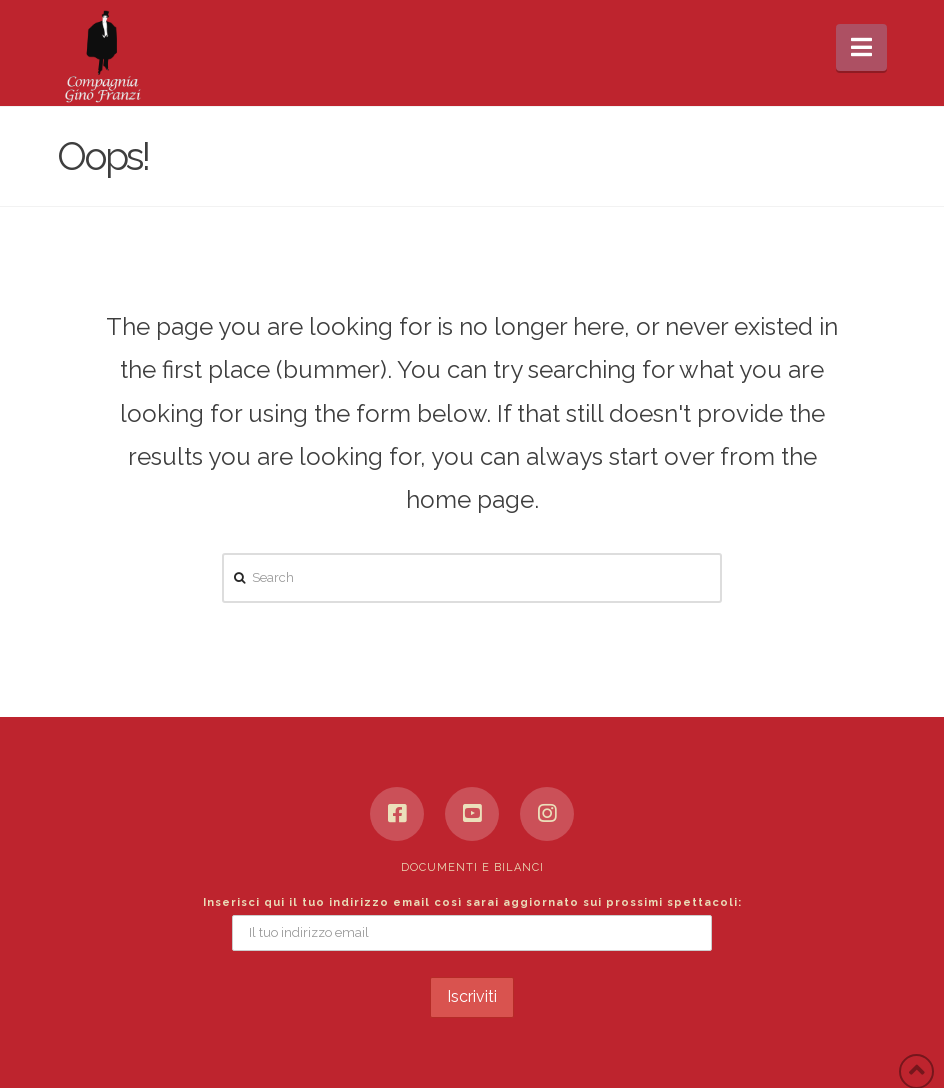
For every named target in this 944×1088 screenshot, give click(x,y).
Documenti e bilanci (472, 867)
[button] (861, 47)
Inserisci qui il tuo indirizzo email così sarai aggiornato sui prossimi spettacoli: (472, 902)
